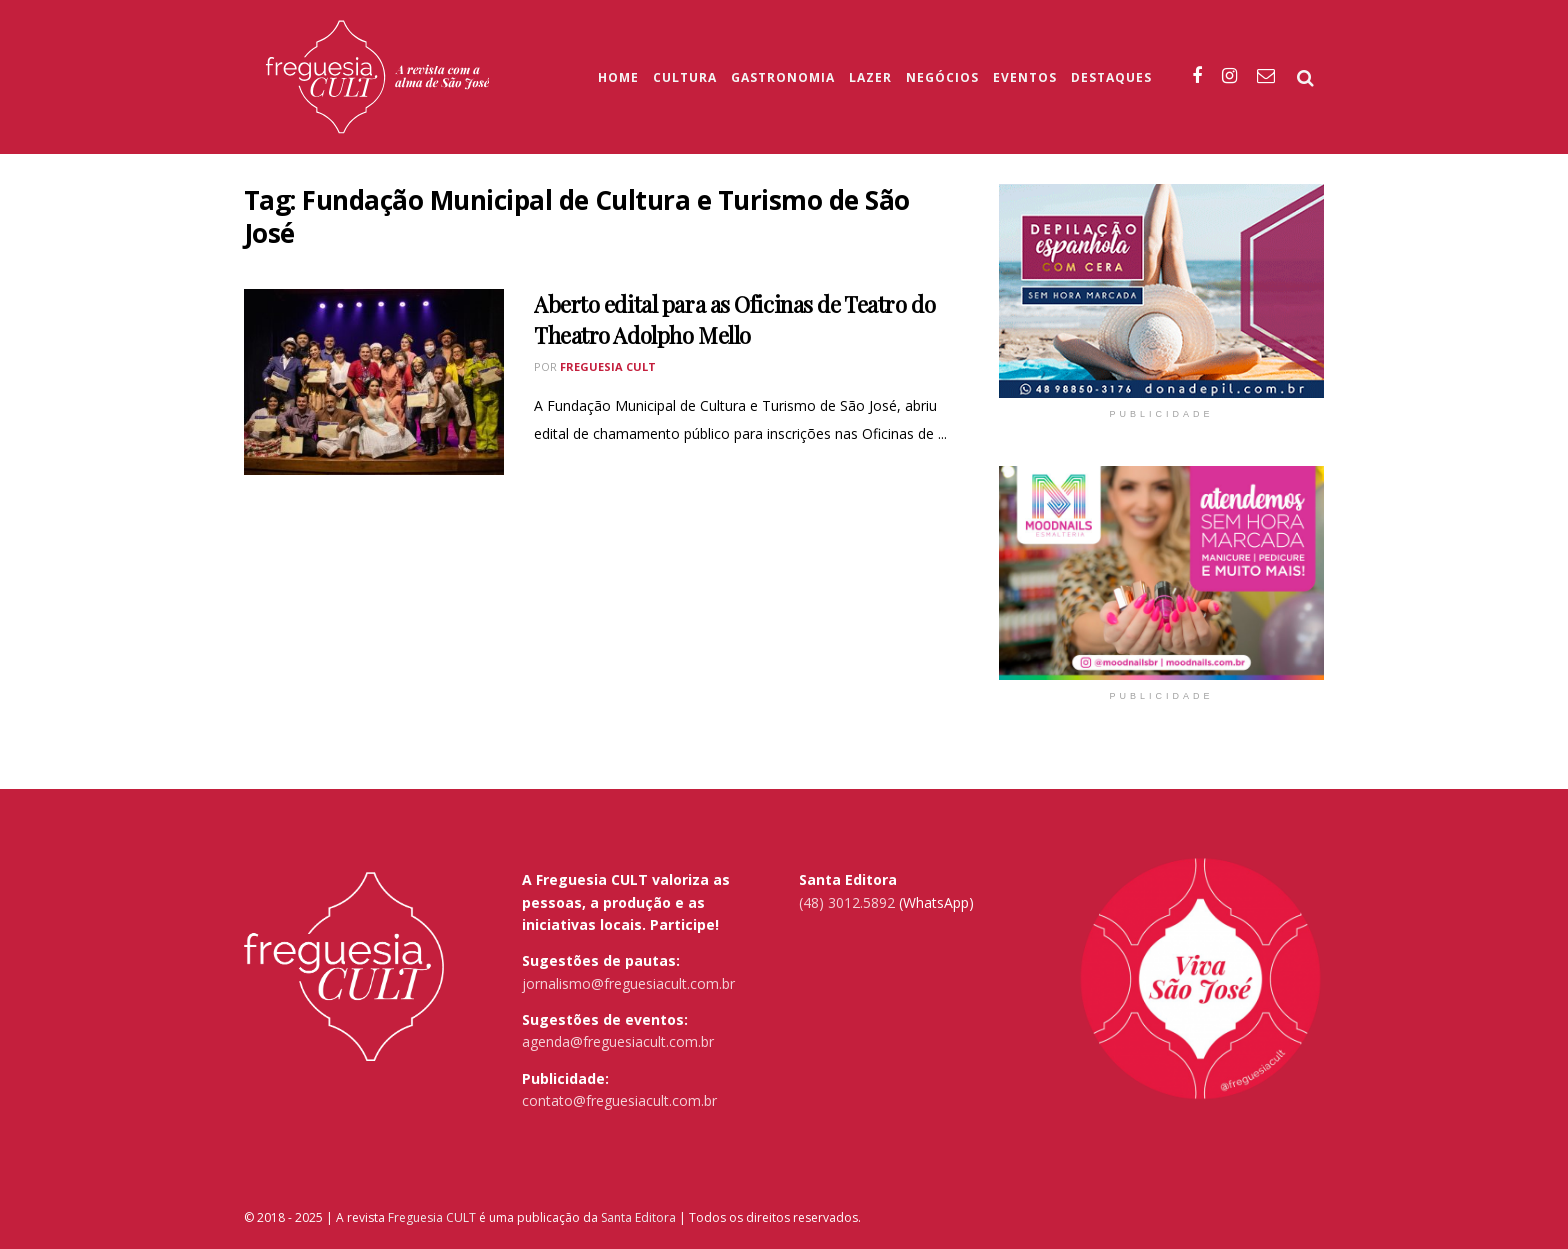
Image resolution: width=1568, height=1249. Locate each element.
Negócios (942, 77)
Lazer (870, 77)
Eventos (1025, 77)
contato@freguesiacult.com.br (619, 1100)
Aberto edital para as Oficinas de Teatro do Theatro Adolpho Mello (734, 319)
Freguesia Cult (608, 366)
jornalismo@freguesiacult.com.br (628, 983)
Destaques (1111, 77)
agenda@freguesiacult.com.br (618, 1041)
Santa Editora (638, 1217)
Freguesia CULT (432, 1217)
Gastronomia (783, 77)
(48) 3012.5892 (847, 902)
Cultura (685, 77)
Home (618, 77)
